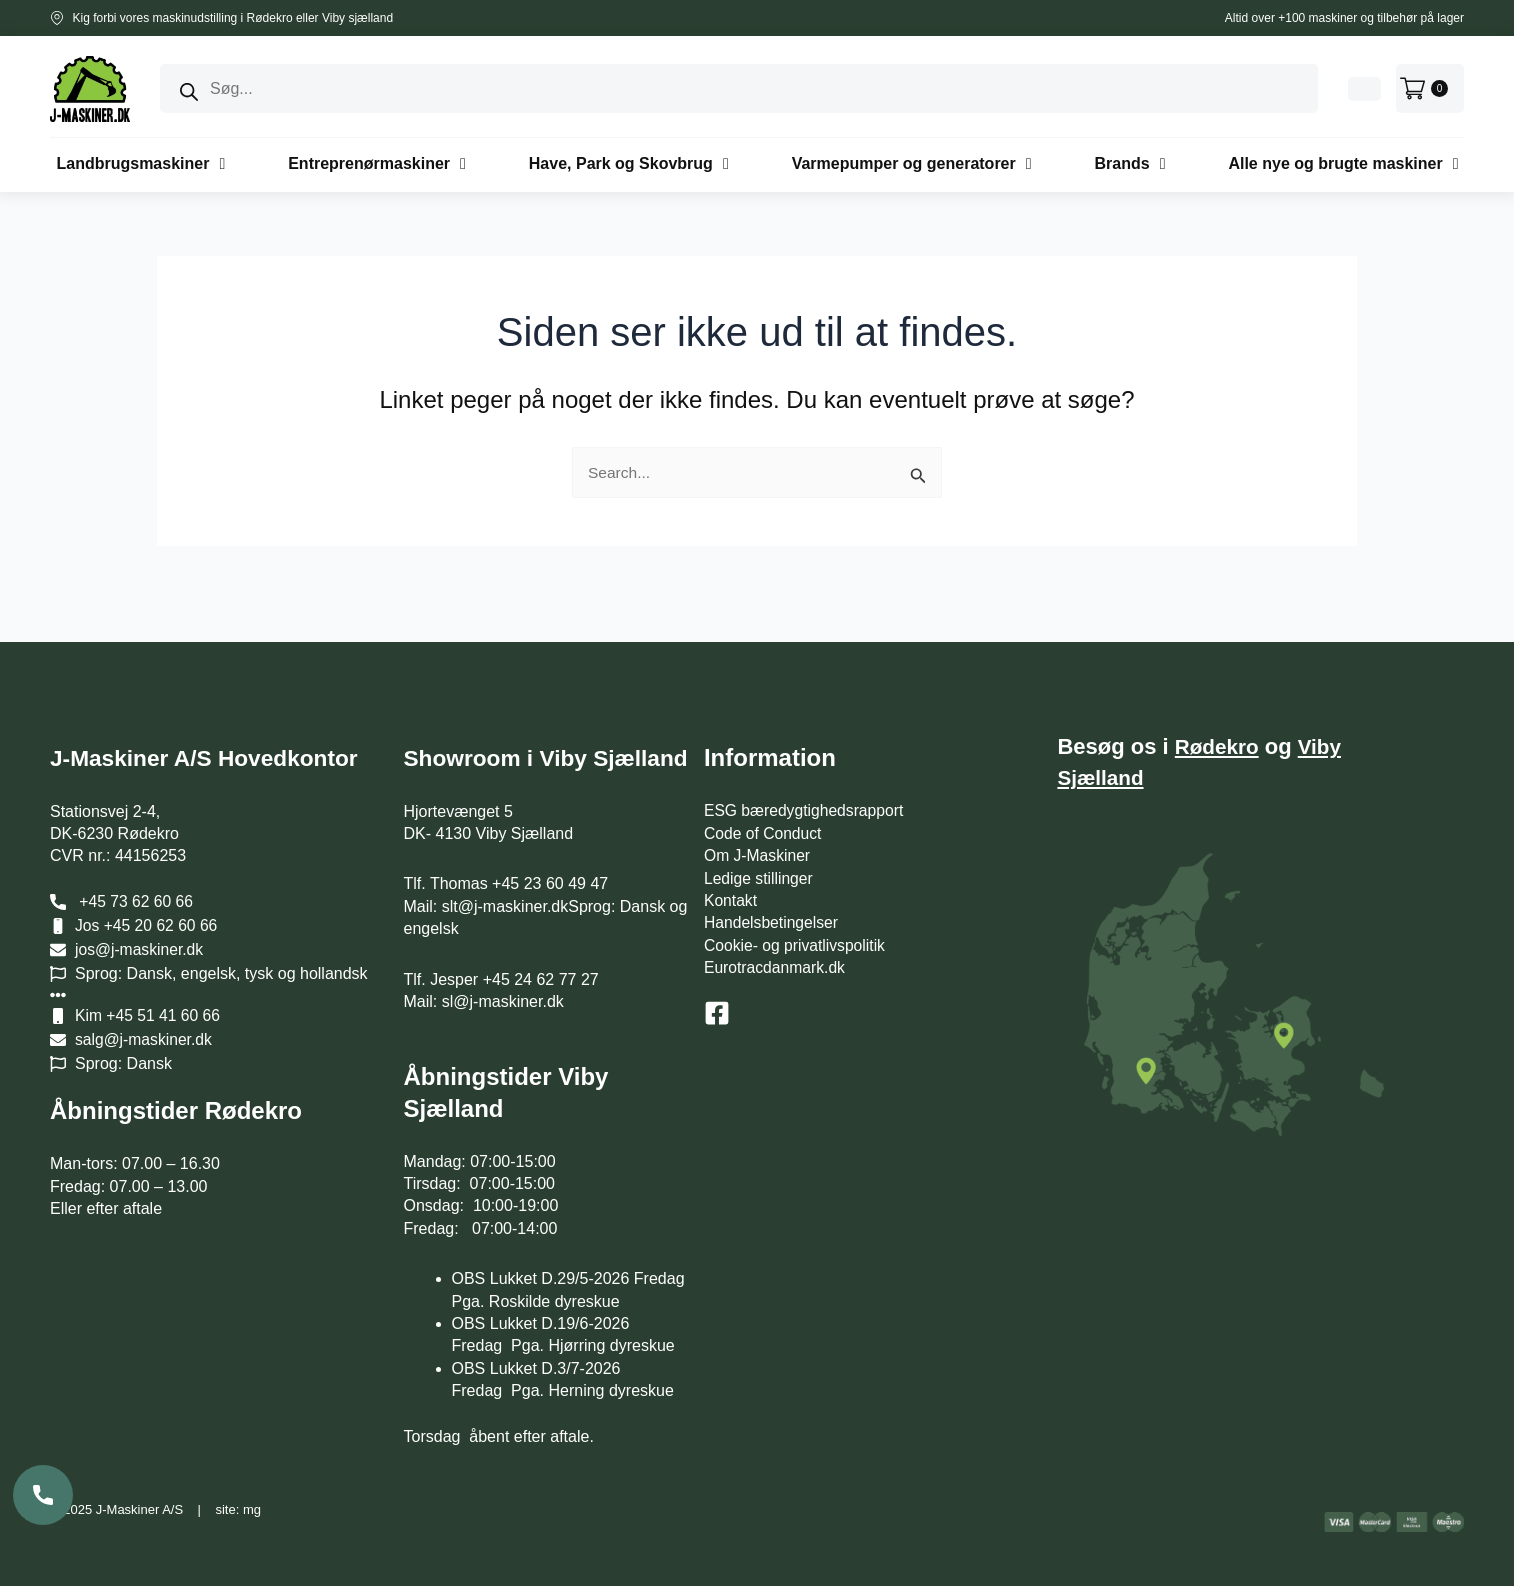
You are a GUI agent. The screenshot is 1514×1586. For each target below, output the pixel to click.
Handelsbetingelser (772, 891)
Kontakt (731, 869)
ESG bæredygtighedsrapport (806, 779)
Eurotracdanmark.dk (776, 936)
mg (252, 1509)
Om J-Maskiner (758, 824)
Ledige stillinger (759, 847)
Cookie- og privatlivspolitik (796, 914)
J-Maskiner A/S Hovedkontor (213, 726)
